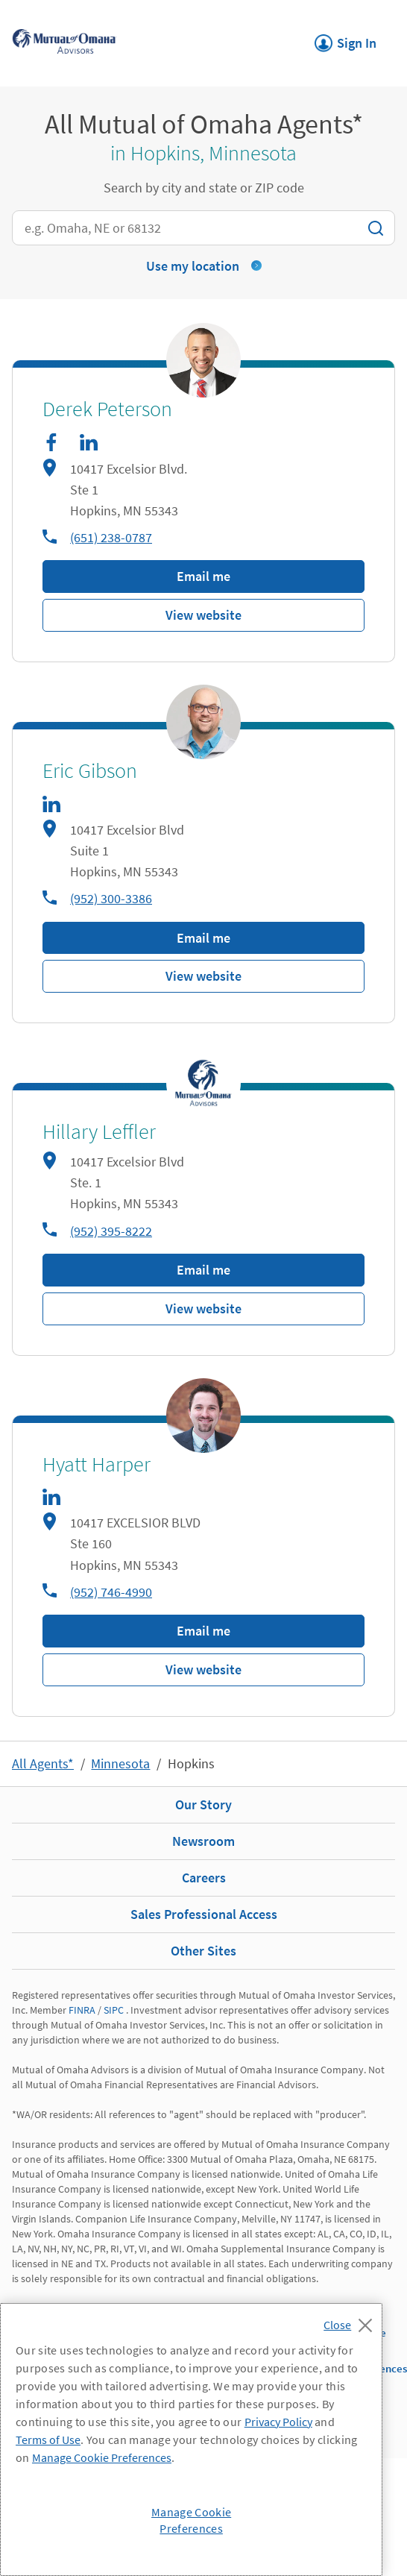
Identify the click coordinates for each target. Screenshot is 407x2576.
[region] (191, 2439)
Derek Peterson (107, 409)
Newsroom (203, 1841)
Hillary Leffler (99, 1132)
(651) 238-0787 (111, 537)
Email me (203, 576)
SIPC (114, 2010)
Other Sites (203, 1950)
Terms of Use (48, 2439)
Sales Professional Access (203, 1914)
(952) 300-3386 (111, 898)
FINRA (82, 2010)
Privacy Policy (278, 2421)
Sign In (345, 38)
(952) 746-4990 (111, 1591)
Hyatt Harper (96, 1465)
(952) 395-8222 (111, 1231)
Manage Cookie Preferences (101, 2457)
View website (203, 614)
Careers (204, 1877)
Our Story (203, 1804)
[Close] (351, 2321)
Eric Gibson (89, 771)
